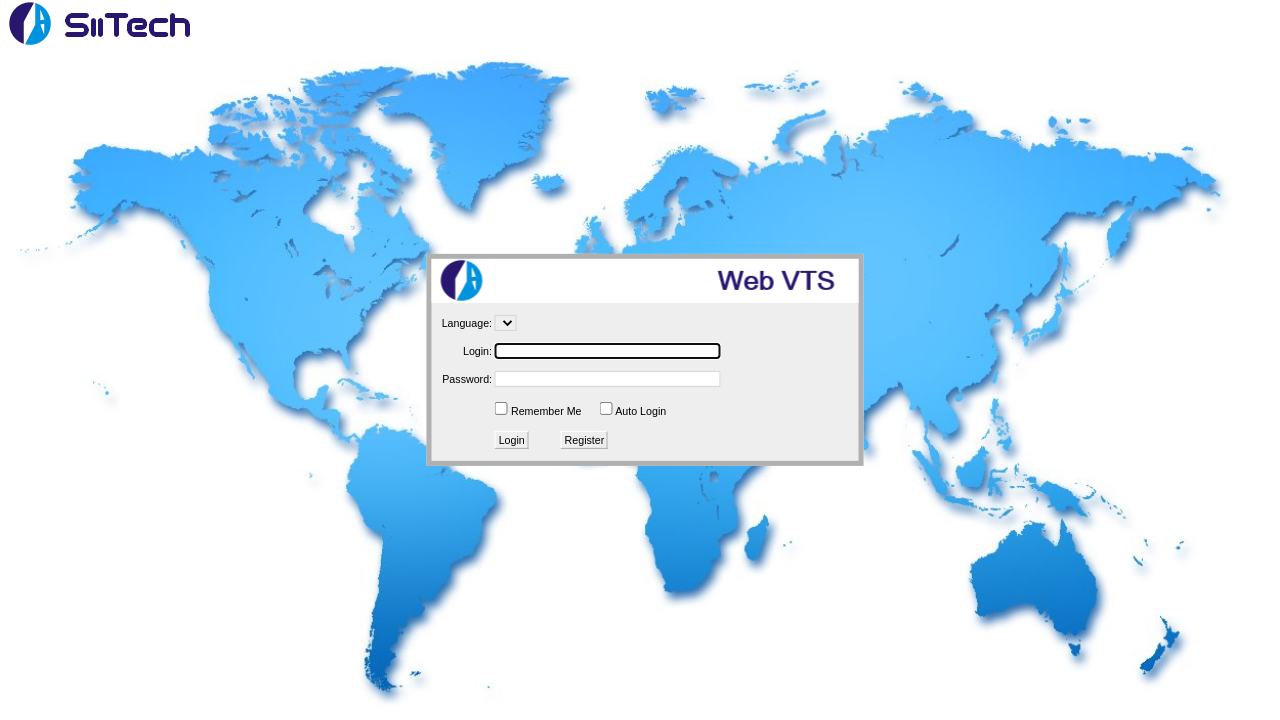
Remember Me (546, 411)
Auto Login (640, 411)
